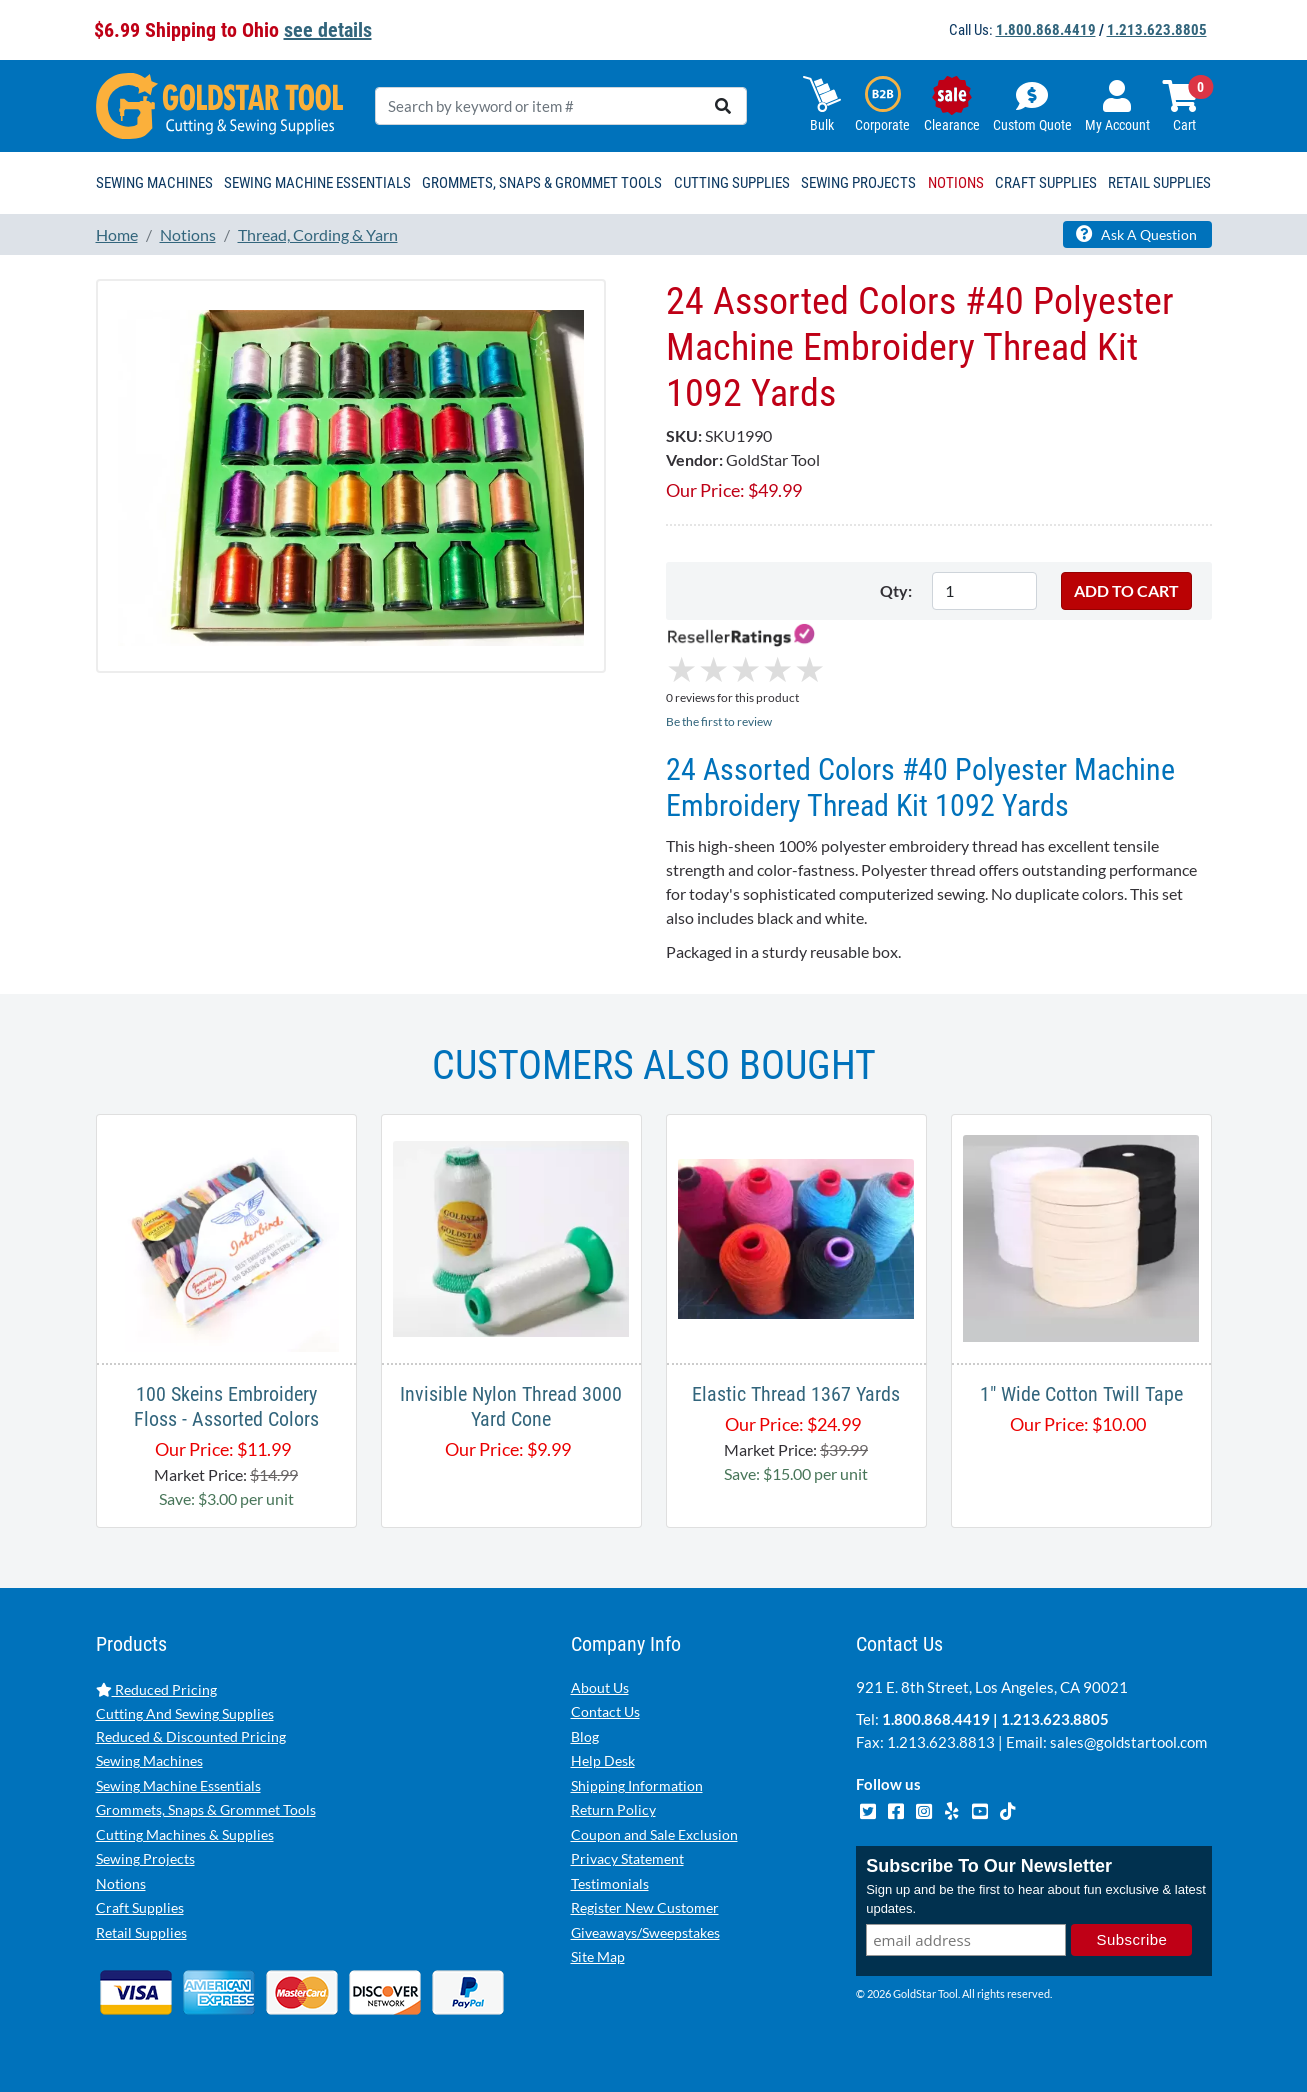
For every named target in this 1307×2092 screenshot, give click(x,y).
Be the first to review (719, 721)
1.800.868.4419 (1046, 30)
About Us (600, 1687)
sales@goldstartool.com (1128, 1742)
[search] (723, 106)
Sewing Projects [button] (858, 183)
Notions (121, 1883)
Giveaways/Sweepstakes (645, 1932)
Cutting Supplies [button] (732, 183)
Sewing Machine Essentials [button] (317, 183)
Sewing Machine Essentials (178, 1785)
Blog (585, 1736)
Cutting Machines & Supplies (185, 1834)
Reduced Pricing (156, 1689)
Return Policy (613, 1809)
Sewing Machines (149, 1760)
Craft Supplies (140, 1907)
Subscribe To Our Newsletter (989, 1866)
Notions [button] (956, 183)
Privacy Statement (627, 1858)
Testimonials (610, 1883)
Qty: (896, 590)
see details (328, 30)
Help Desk (603, 1760)
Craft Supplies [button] (1046, 183)
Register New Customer (645, 1907)
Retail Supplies (141, 1932)
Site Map (598, 1956)
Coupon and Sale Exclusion (654, 1834)
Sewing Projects (145, 1858)
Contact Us (605, 1711)
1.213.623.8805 (1157, 30)
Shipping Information (637, 1785)
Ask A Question (1136, 234)
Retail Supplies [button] (1159, 183)
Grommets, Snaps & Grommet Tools (206, 1809)
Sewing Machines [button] (154, 183)
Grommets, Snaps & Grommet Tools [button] (542, 183)
